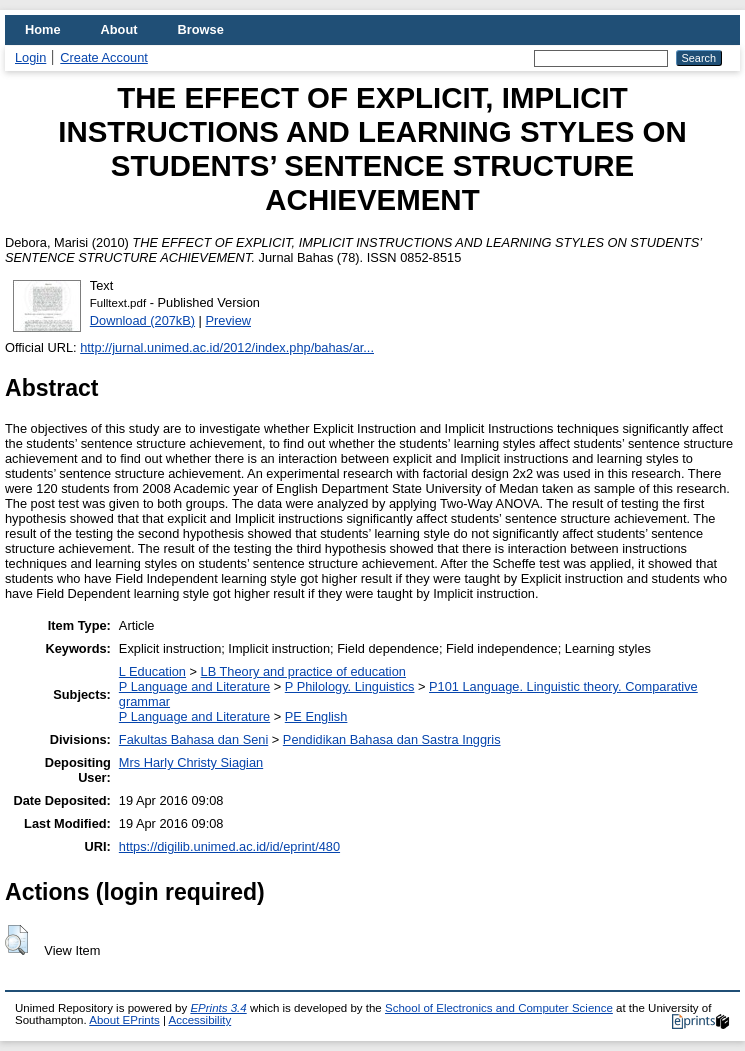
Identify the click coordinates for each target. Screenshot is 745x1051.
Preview (229, 320)
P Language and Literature (194, 686)
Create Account (104, 57)
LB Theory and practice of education (303, 671)
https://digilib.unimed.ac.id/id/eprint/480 (229, 846)
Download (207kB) (142, 320)
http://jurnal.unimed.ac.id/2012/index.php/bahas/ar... (227, 347)
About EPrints (124, 1020)
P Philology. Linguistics (350, 686)
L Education (152, 671)
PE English (316, 716)
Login (30, 57)
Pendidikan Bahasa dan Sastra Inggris (392, 739)
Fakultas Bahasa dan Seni (193, 739)
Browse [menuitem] (201, 29)
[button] (16, 940)
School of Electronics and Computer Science (499, 1008)
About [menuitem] (119, 29)
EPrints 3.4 (218, 1008)
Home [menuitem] (43, 29)
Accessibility (199, 1020)
